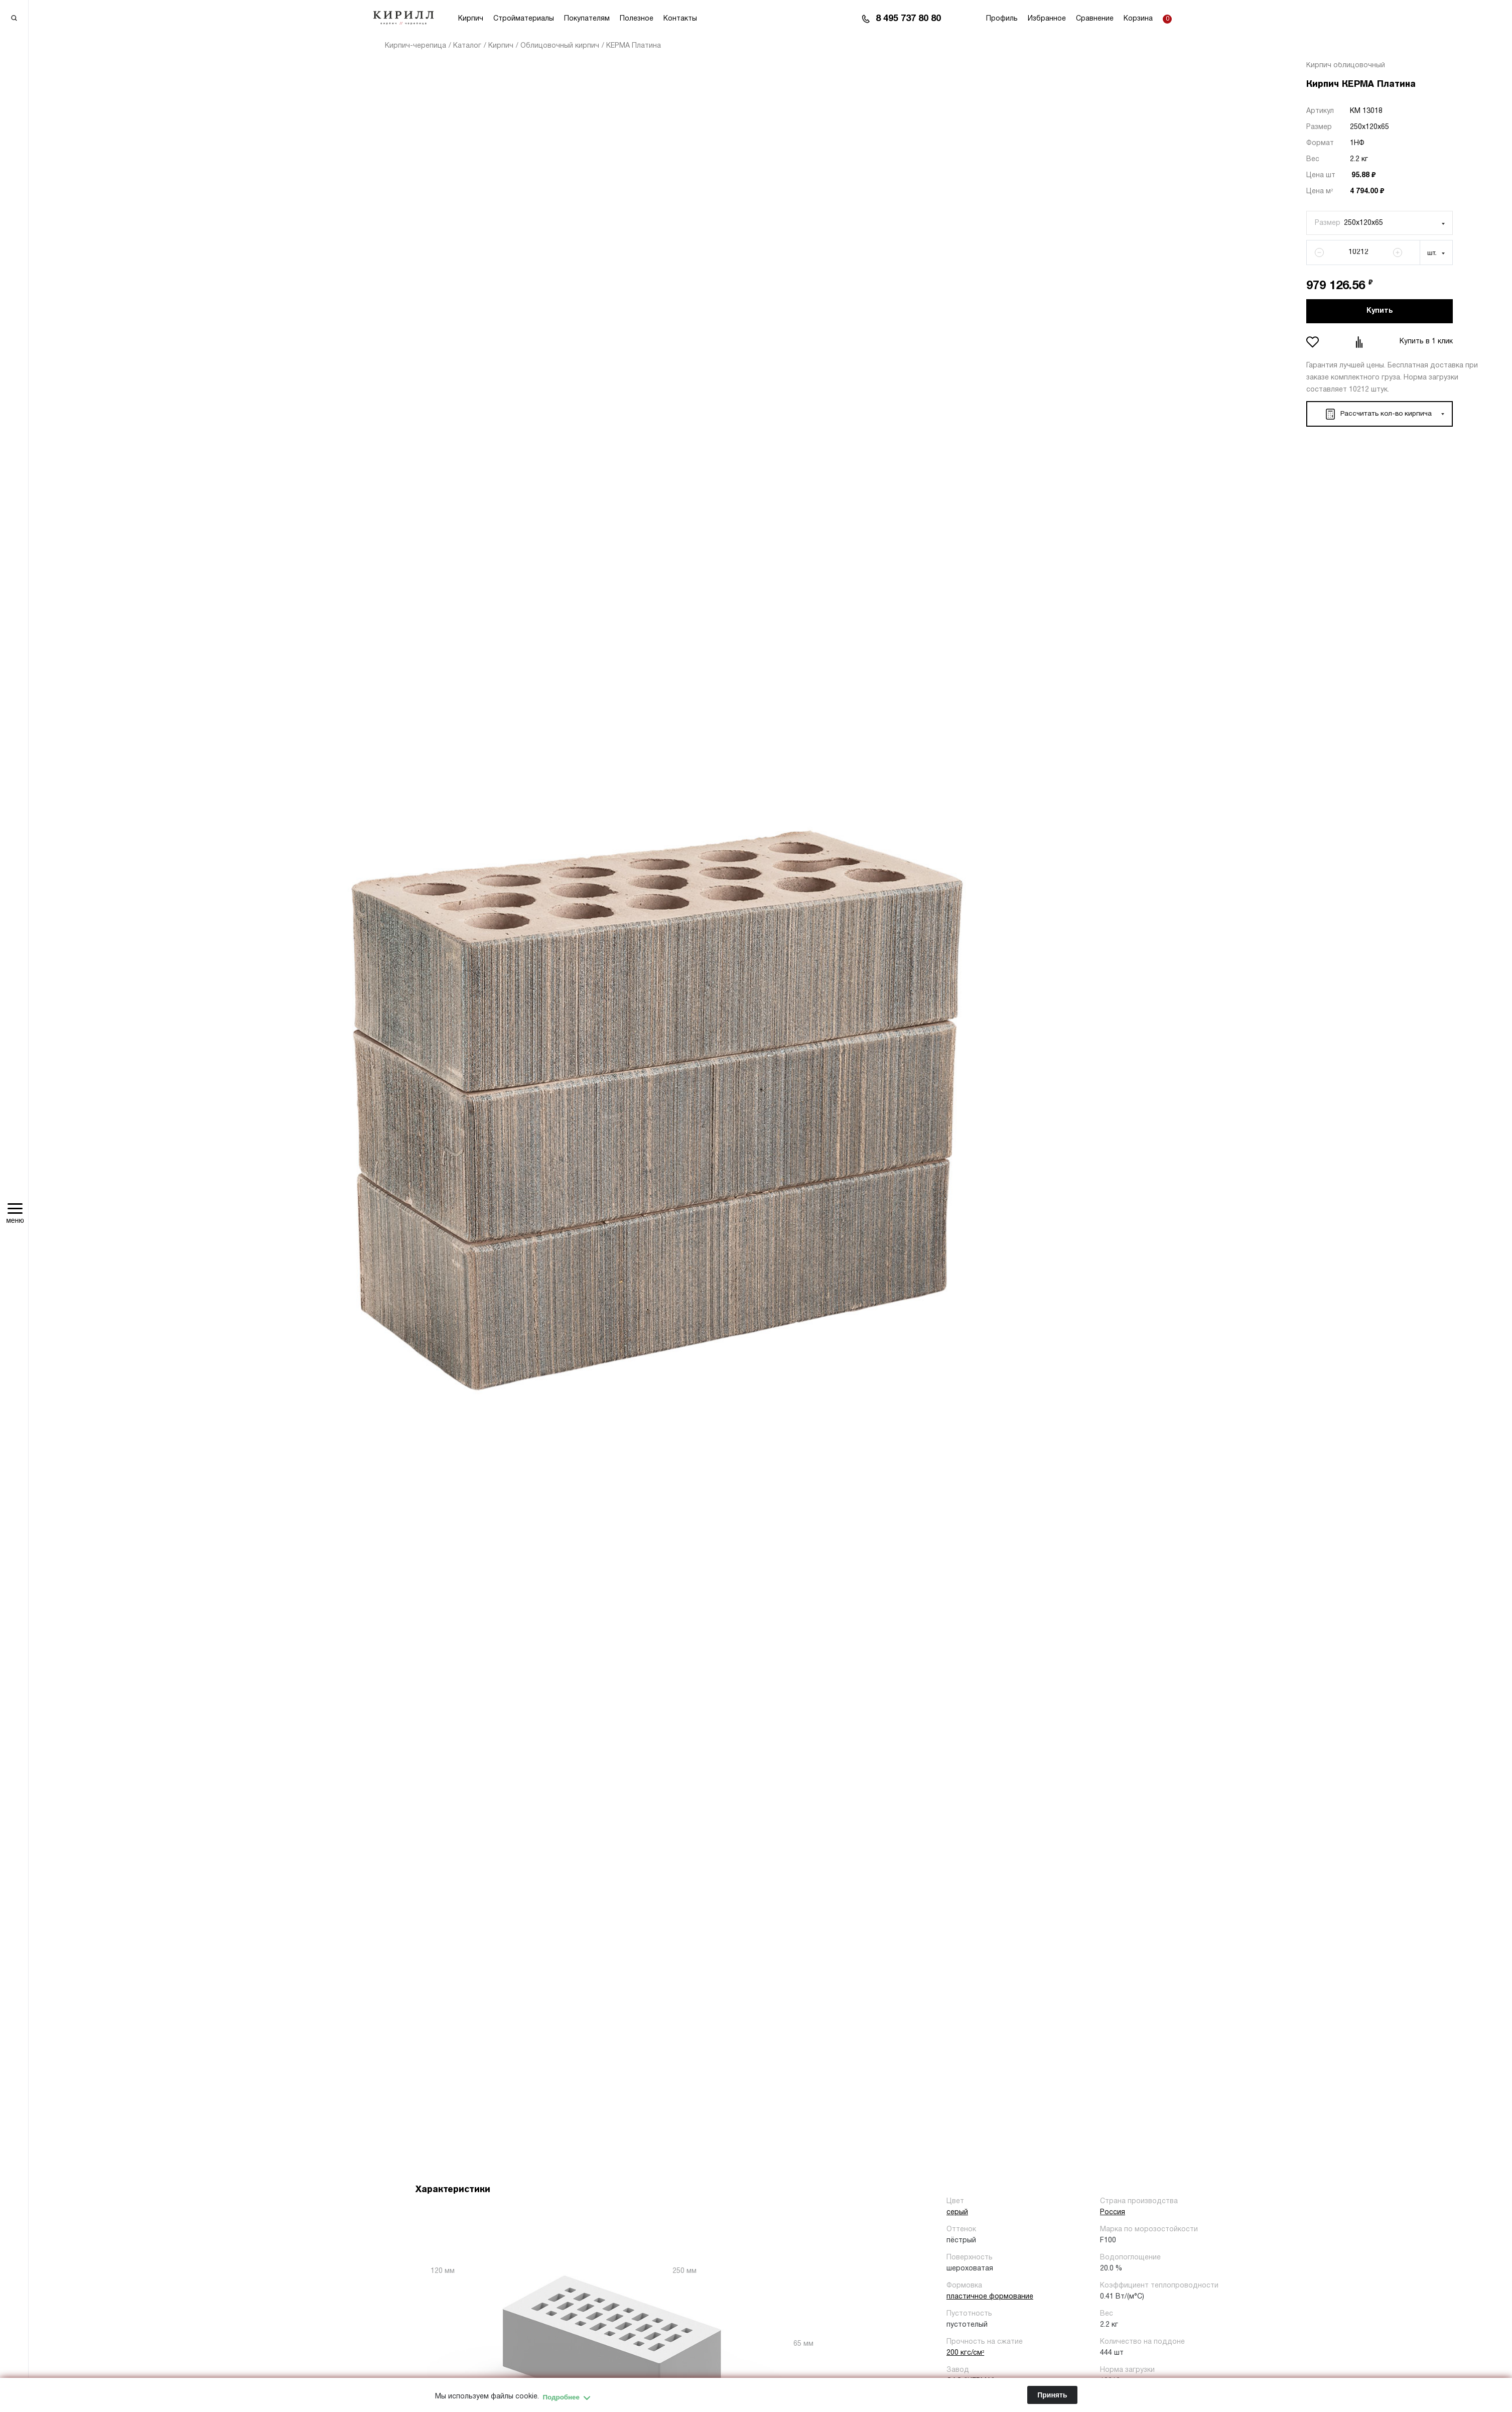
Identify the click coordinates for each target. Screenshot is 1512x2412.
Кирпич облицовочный (1345, 65)
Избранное (1047, 19)
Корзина (1138, 19)
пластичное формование (989, 2297)
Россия (1112, 2212)
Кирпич (470, 19)
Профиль (1002, 19)
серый (957, 2212)
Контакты (680, 19)
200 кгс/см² (965, 2353)
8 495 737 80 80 (908, 19)
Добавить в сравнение (1360, 342)
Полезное (636, 19)
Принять (1052, 2395)
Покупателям (587, 19)
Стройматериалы (523, 19)
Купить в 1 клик (1426, 341)
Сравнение (1095, 19)
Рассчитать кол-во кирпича (1377, 414)
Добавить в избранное (1313, 342)
